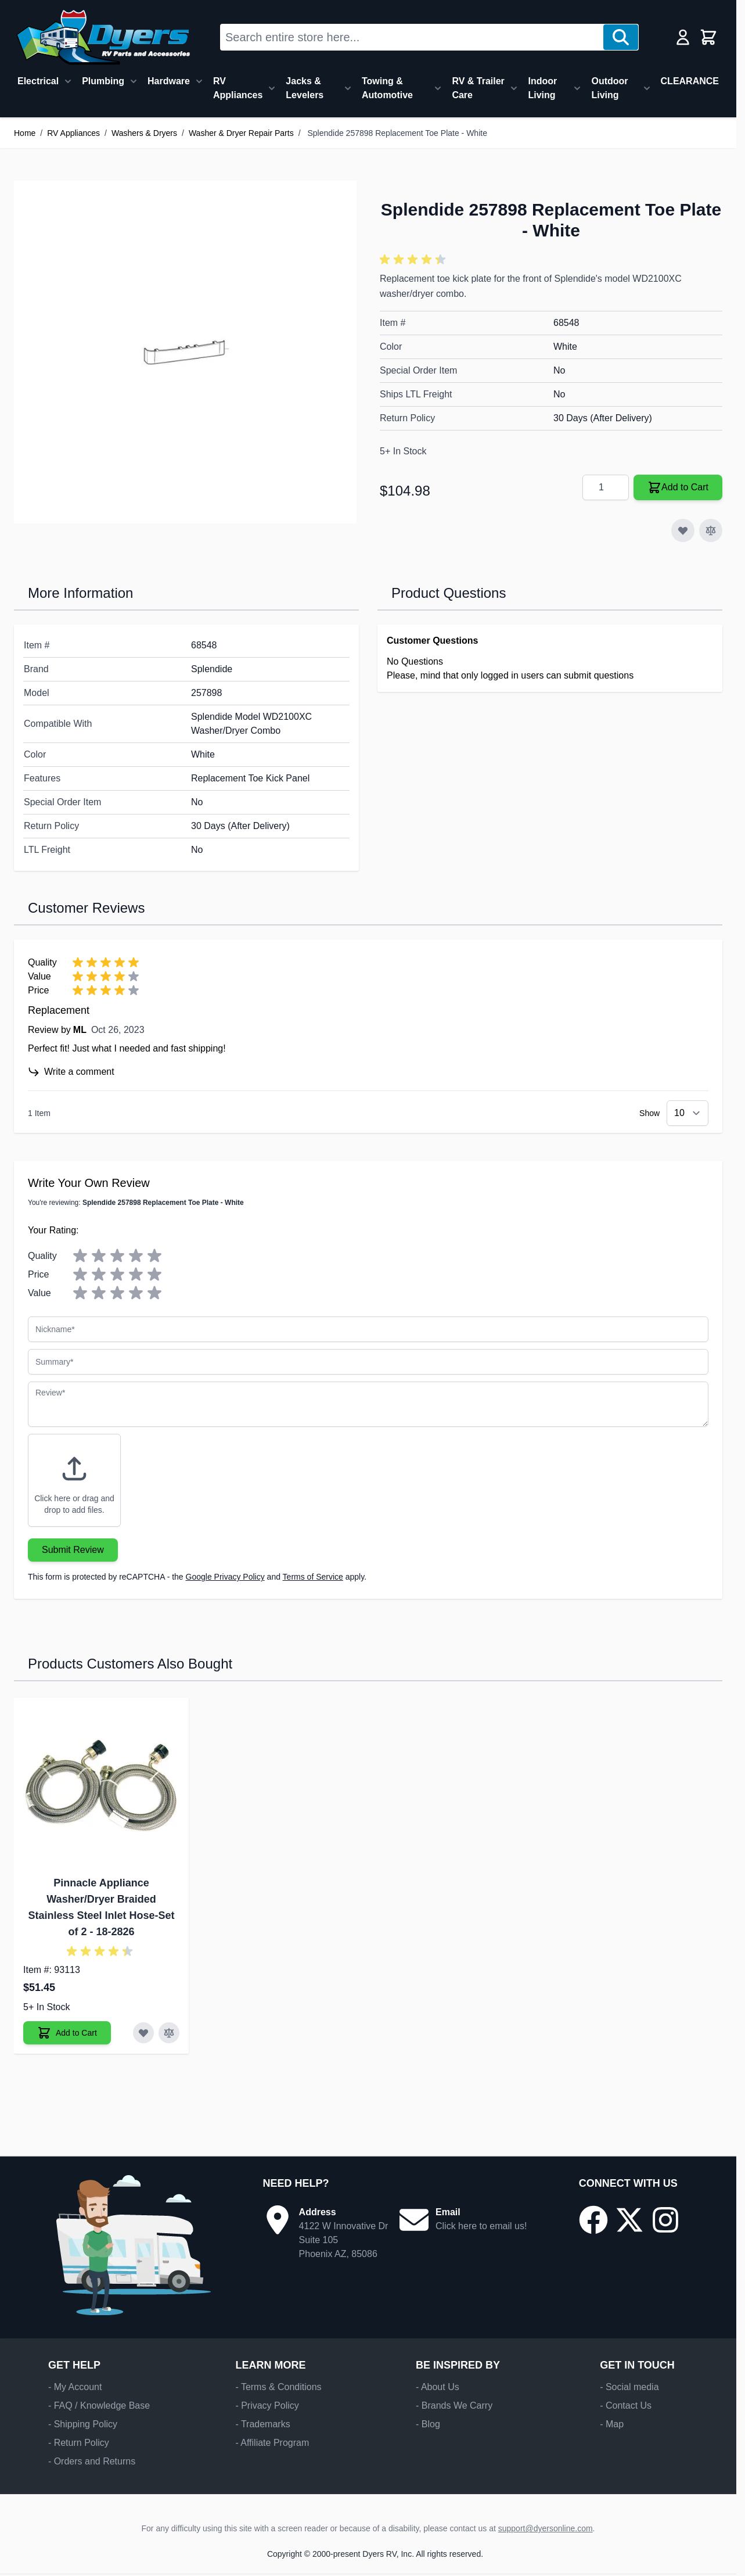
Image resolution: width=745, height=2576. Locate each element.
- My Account (75, 2387)
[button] (414, 260)
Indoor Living (542, 88)
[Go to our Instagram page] (665, 2219)
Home (24, 133)
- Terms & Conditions (278, 2387)
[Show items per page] (687, 1113)
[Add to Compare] (710, 530)
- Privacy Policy (266, 2405)
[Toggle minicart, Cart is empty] (708, 37)
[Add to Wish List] (682, 530)
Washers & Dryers (144, 133)
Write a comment (71, 1072)
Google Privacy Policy (225, 1576)
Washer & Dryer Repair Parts (241, 133)
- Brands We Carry (454, 2405)
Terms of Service (313, 1576)
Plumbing (103, 81)
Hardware (168, 81)
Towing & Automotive (387, 88)
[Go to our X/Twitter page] (629, 2219)
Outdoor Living (609, 88)
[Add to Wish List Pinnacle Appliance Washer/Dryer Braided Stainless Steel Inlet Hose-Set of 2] (143, 2032)
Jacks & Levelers (304, 88)
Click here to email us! (481, 2226)
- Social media (629, 2387)
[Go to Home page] (103, 37)
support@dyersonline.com (545, 2528)
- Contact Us (626, 2405)
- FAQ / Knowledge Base (99, 2405)
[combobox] (412, 37)
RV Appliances (237, 88)
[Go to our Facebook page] (593, 2219)
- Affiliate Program (272, 2443)
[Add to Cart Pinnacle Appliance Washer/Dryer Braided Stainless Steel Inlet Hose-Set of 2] (67, 2032)
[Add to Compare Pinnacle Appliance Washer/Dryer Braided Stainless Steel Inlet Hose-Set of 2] (169, 2032)
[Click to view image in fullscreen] (185, 352)
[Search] (620, 37)
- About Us (437, 2387)
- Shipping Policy (82, 2424)
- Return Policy (78, 2443)
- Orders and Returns (91, 2461)
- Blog (428, 2424)
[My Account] (683, 37)
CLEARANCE (690, 81)
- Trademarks (262, 2424)
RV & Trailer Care (478, 88)
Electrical (38, 81)
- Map (612, 2424)
